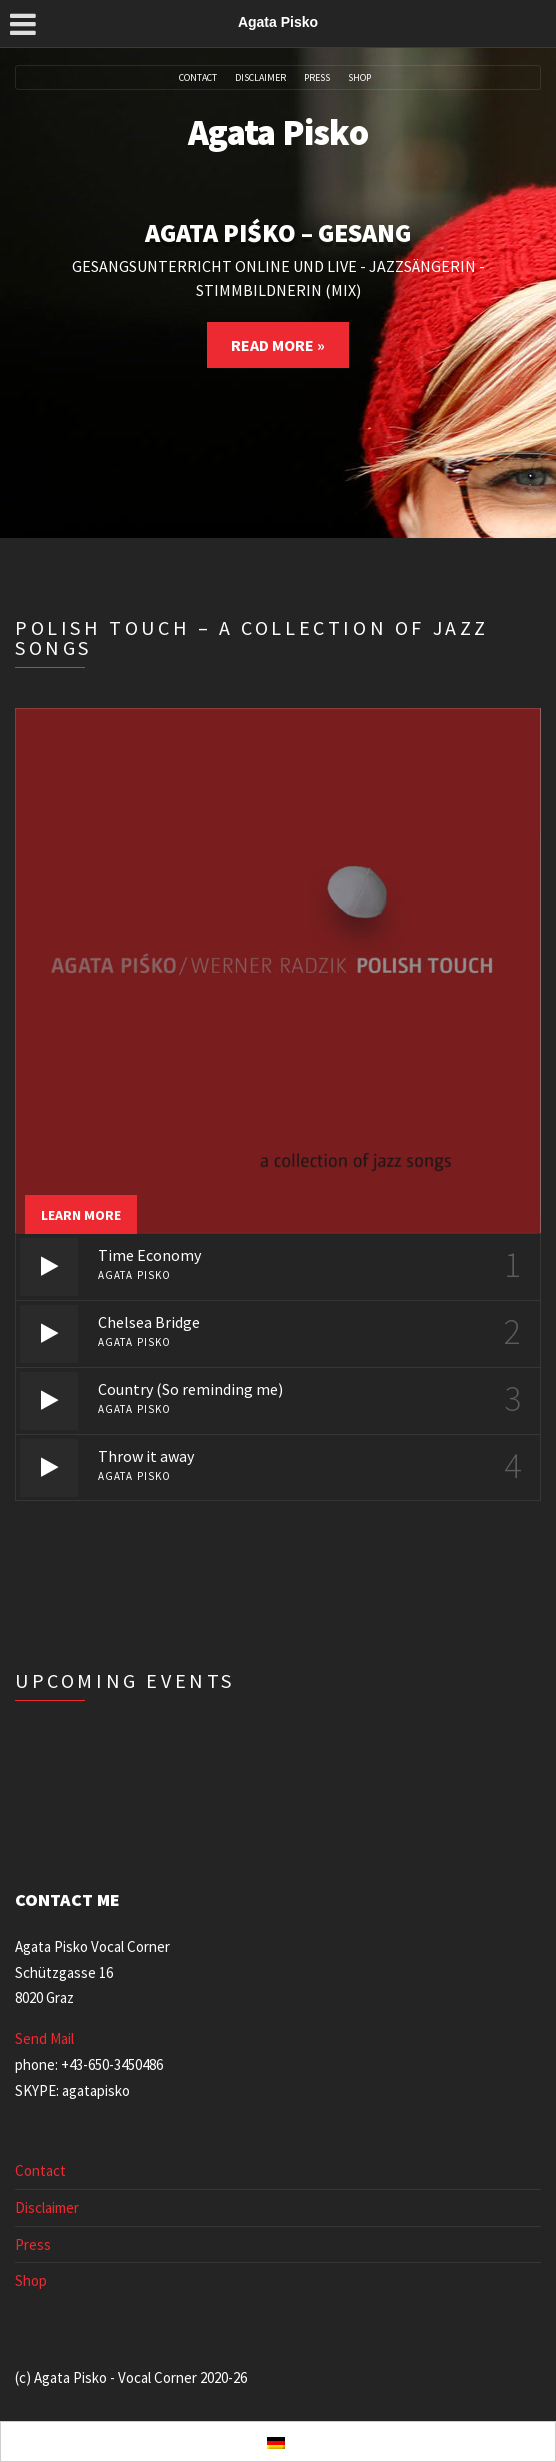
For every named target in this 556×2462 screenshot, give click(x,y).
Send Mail (44, 2038)
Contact (198, 78)
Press (317, 78)
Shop (359, 78)
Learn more (81, 1215)
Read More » (278, 345)
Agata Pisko (278, 132)
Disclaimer (260, 78)
